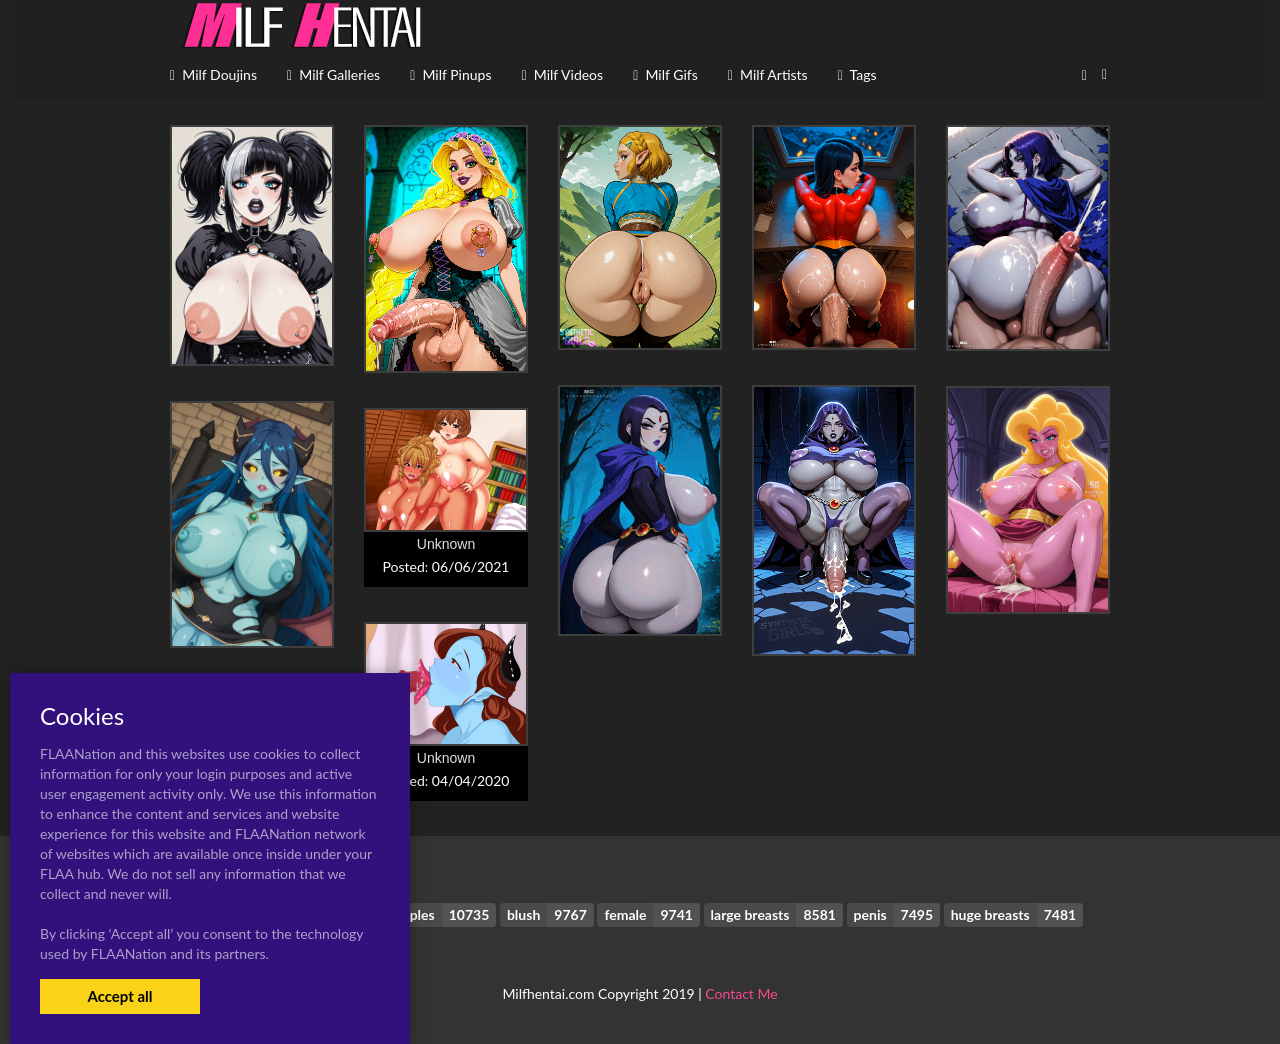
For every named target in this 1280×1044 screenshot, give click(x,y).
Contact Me (741, 993)
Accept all (119, 996)
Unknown (446, 544)
